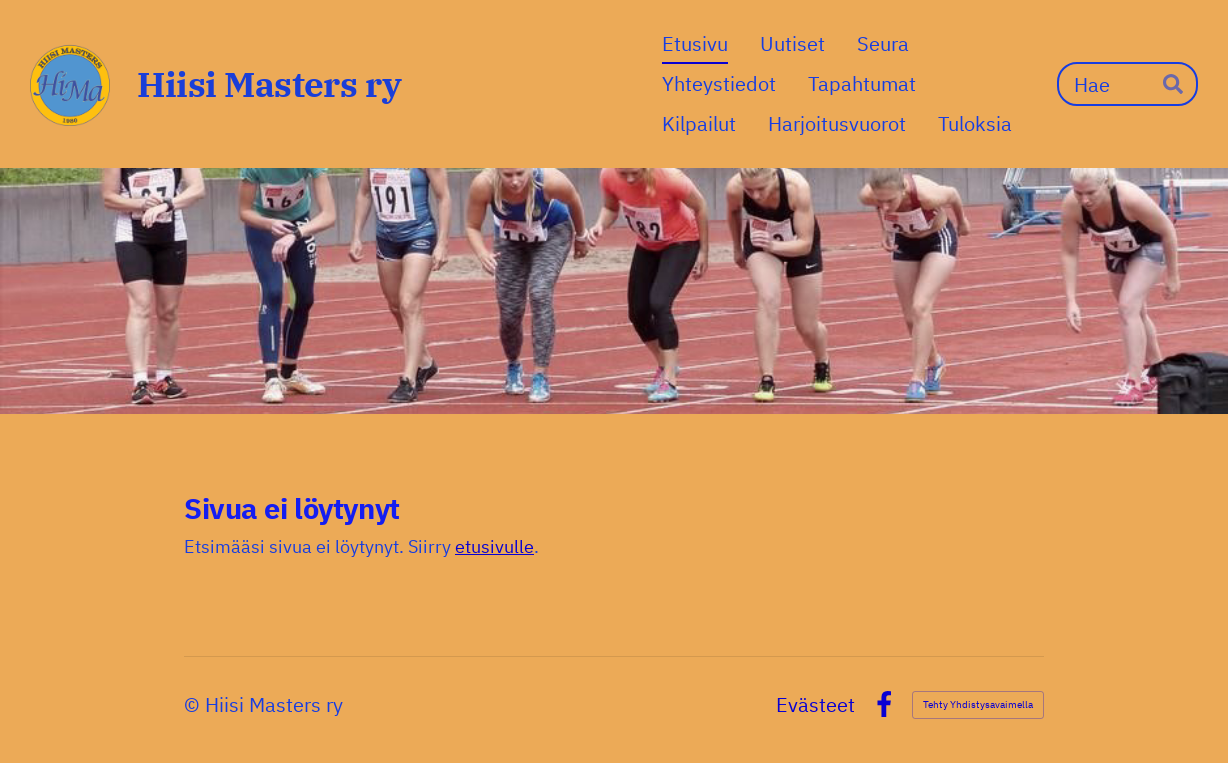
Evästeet (815, 705)
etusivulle (494, 546)
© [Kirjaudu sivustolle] (194, 704)
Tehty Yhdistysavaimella (978, 704)
